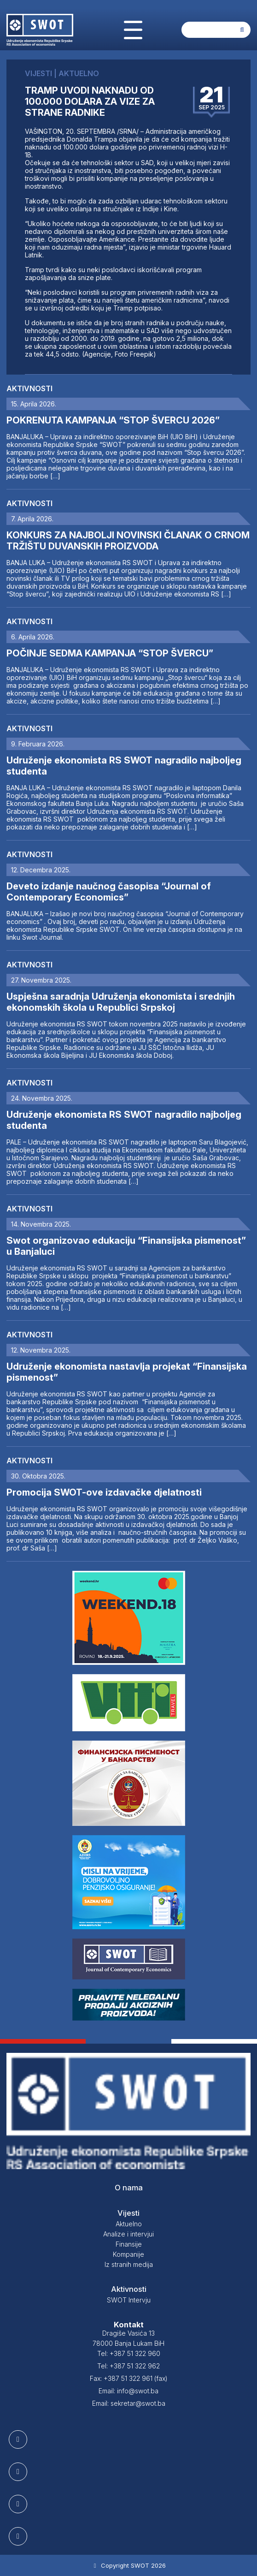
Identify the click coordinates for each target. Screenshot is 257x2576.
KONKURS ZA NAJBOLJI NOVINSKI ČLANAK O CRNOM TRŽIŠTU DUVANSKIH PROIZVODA (128, 541)
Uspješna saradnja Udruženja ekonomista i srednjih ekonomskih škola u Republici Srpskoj (120, 1002)
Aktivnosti (29, 388)
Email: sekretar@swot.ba (128, 2403)
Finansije (129, 2244)
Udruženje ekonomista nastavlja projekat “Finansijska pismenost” (126, 1372)
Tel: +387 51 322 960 (128, 2353)
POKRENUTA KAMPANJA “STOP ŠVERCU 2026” (113, 420)
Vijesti (128, 2213)
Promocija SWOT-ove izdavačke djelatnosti (104, 1492)
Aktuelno (129, 2224)
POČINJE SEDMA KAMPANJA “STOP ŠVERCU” (109, 653)
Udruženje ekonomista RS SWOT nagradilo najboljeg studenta (123, 766)
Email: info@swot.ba (128, 2391)
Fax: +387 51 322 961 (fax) (129, 2378)
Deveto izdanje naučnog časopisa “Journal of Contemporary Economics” (108, 892)
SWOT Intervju (129, 2300)
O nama (129, 2187)
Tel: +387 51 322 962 (128, 2366)
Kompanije (128, 2254)
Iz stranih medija (129, 2264)
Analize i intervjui (128, 2234)
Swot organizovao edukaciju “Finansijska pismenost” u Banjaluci (126, 1246)
